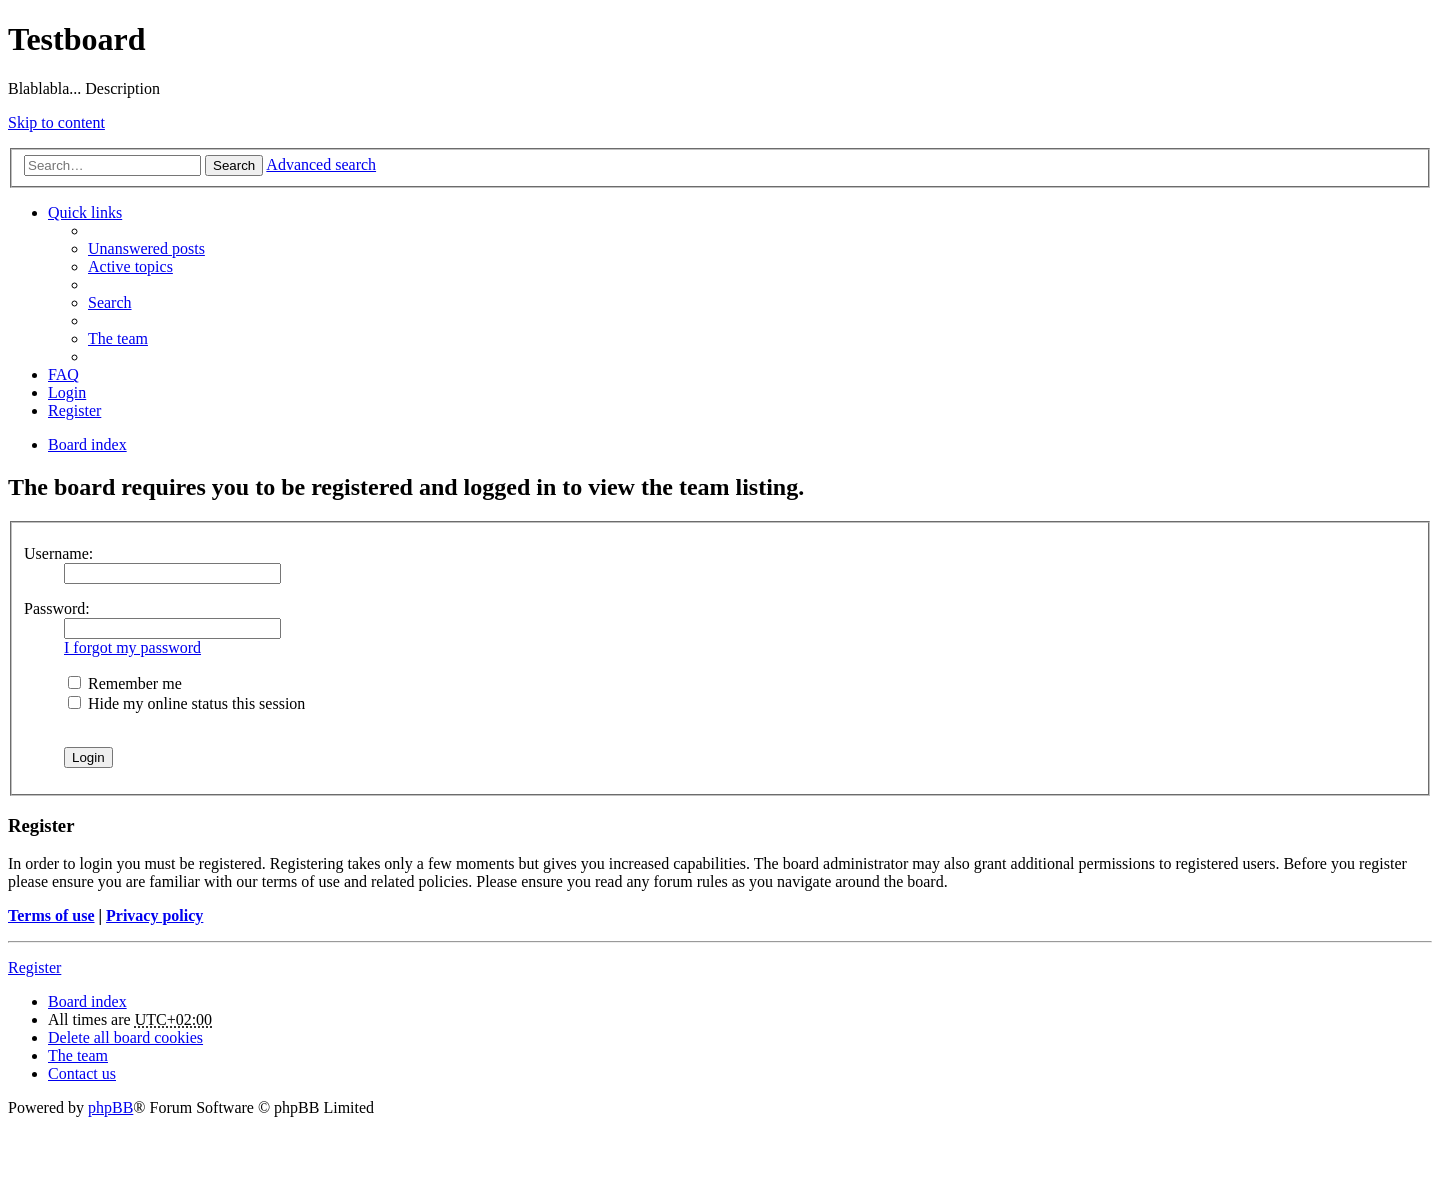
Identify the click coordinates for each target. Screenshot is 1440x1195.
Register (34, 967)
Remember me (125, 683)
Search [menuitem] (110, 302)
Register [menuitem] (74, 410)
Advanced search (321, 164)
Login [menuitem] (67, 392)
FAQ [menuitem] (63, 374)
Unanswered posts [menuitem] (146, 248)
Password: (57, 608)
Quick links (85, 212)
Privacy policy (154, 915)
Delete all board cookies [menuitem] (125, 1037)
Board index (87, 1001)
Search (234, 165)
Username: (58, 553)
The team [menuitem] (118, 338)
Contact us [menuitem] (82, 1073)
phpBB (110, 1107)
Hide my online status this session (186, 703)
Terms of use (51, 915)
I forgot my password (132, 647)
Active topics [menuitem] (130, 266)
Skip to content (56, 122)
